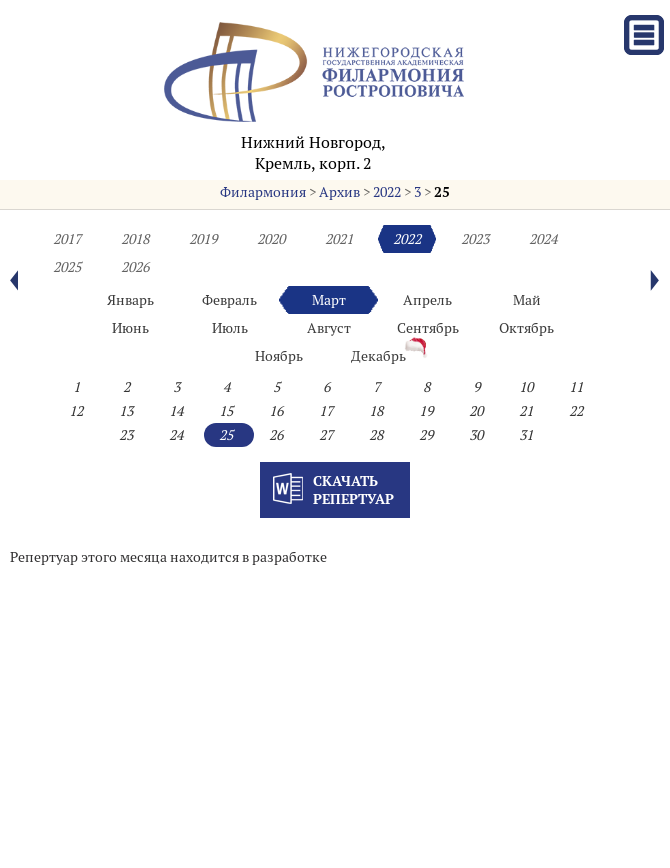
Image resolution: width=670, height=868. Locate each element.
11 (576, 387)
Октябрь (526, 328)
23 (126, 435)
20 (476, 411)
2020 (271, 239)
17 (326, 411)
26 (276, 435)
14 (176, 411)
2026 (135, 267)
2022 (387, 192)
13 (126, 411)
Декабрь (378, 356)
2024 (543, 239)
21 (526, 411)
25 (442, 192)
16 (276, 411)
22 (576, 411)
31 (526, 435)
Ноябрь (279, 356)
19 (426, 411)
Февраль (229, 300)
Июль (230, 328)
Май (527, 300)
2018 (135, 239)
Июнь (130, 328)
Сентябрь (428, 328)
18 (376, 411)
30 (476, 435)
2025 (67, 267)
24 (176, 435)
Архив (339, 192)
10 (526, 387)
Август (329, 328)
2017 (67, 239)
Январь (130, 300)
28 (376, 435)
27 (326, 435)
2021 (339, 239)
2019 (203, 239)
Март (329, 300)
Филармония (263, 192)
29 (426, 435)
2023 (475, 239)
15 (226, 411)
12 (76, 411)
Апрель (427, 300)
